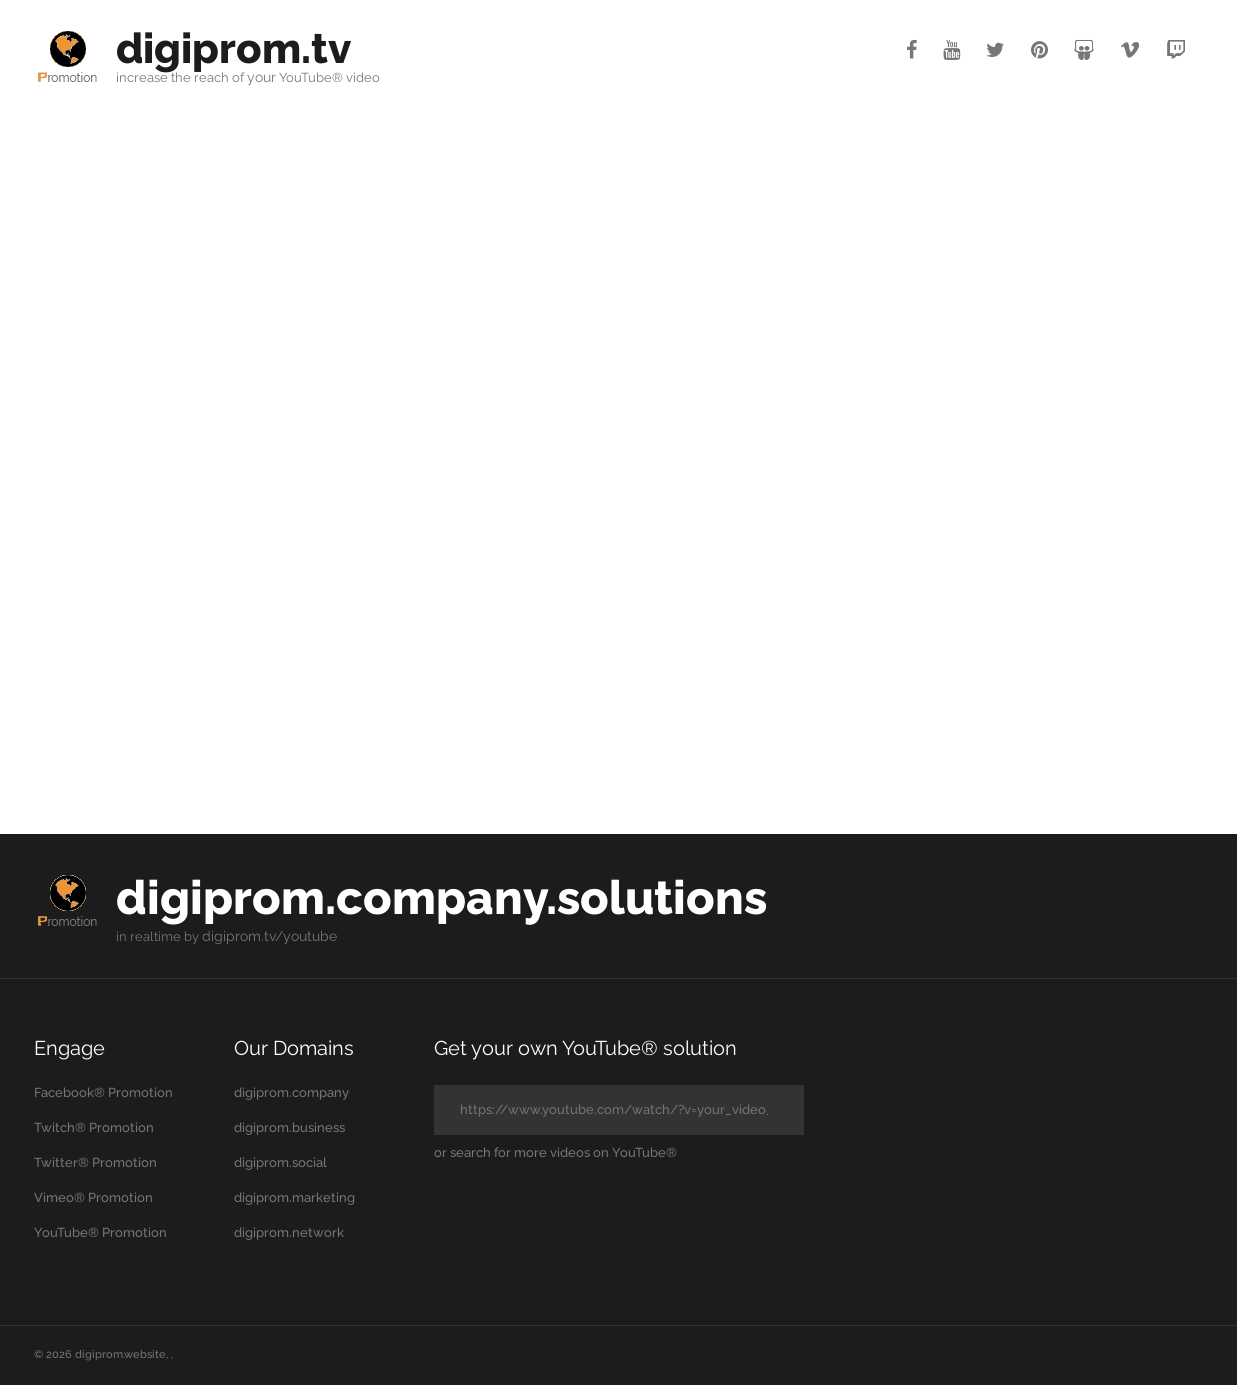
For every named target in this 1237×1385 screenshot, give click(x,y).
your (261, 77)
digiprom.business (289, 1127)
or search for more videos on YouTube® (555, 1152)
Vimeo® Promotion (93, 1197)
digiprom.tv (240, 47)
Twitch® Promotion (94, 1127)
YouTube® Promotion (100, 1232)
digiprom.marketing (294, 1197)
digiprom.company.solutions (464, 896)
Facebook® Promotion (103, 1092)
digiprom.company (291, 1092)
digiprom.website (120, 1354)
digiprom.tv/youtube (265, 936)
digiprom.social (280, 1162)
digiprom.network (289, 1232)
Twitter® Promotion (95, 1162)
